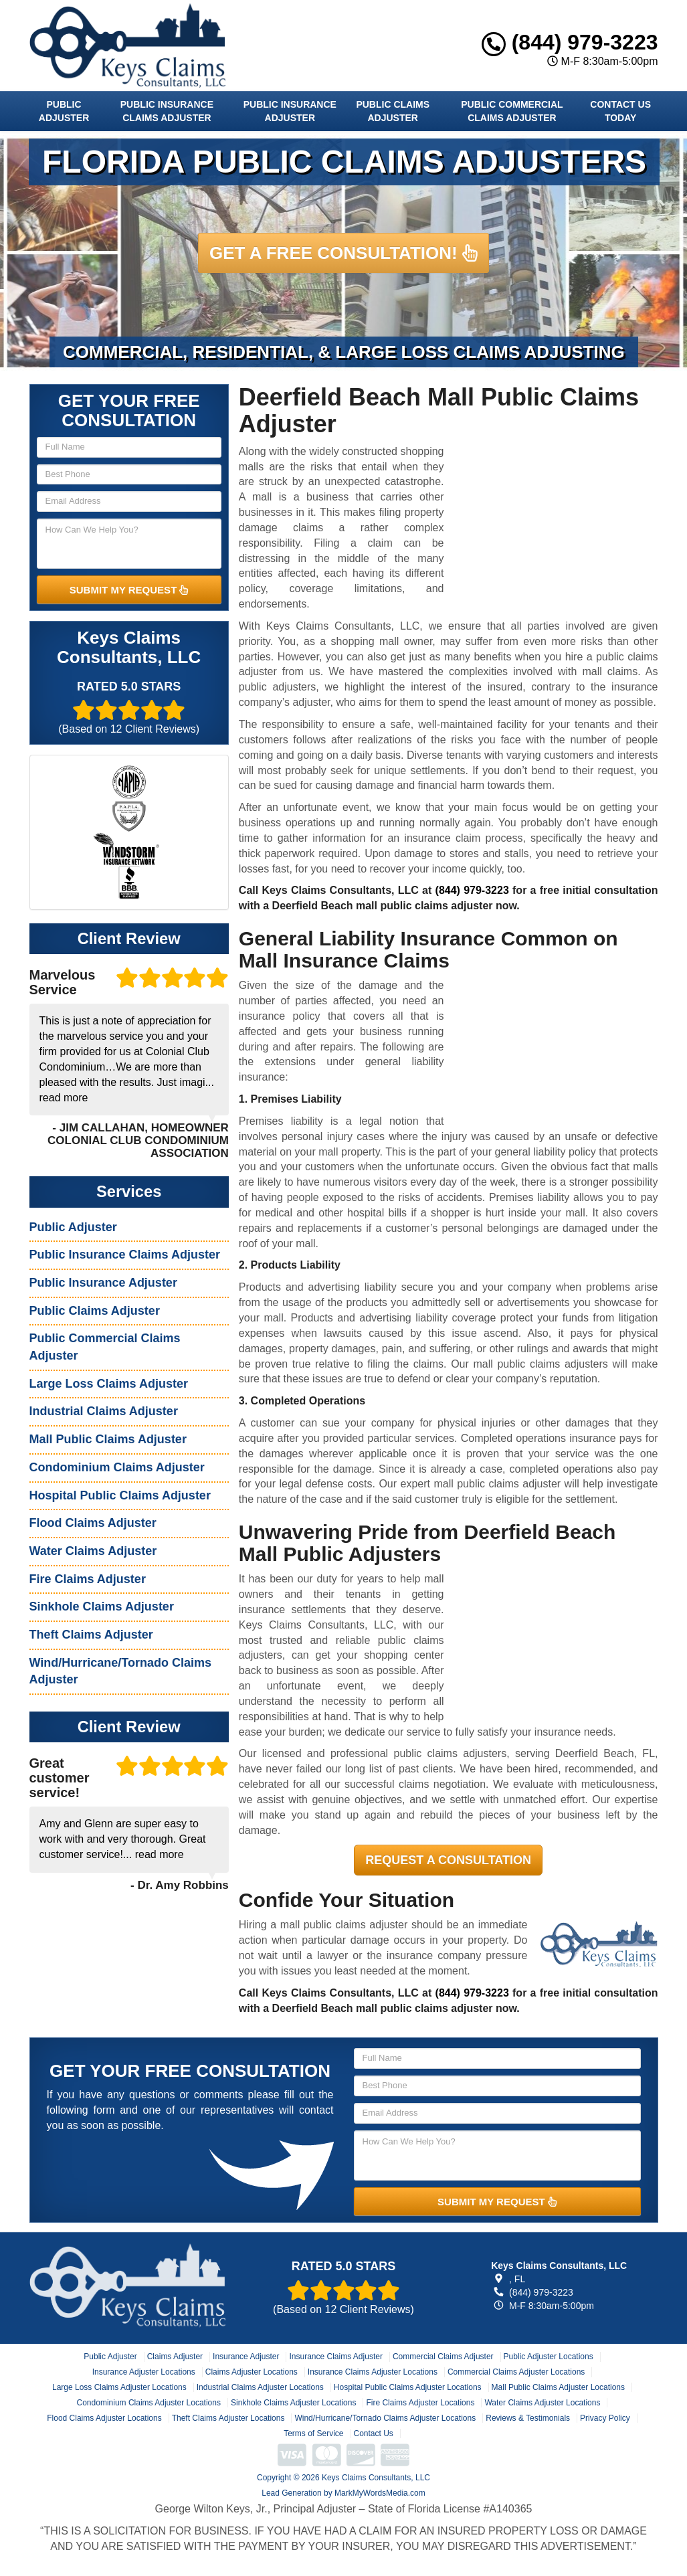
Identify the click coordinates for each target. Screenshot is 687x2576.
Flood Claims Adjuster (93, 1523)
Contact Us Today (620, 111)
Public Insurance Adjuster (289, 111)
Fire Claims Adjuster (87, 1579)
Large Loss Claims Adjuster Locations (119, 2387)
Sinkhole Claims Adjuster (101, 1606)
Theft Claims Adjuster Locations (228, 2418)
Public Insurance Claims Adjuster (166, 111)
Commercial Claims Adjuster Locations (516, 2372)
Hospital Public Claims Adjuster (120, 1495)
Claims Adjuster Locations (251, 2372)
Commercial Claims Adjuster (443, 2356)
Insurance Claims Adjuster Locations (372, 2372)
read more (63, 1097)
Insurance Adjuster (246, 2356)
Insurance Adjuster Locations (143, 2372)
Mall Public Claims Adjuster (108, 1439)
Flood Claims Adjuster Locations (104, 2418)
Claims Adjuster (175, 2356)
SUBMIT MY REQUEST (129, 589)
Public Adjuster (64, 111)
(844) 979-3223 (570, 42)
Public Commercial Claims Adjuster (512, 111)
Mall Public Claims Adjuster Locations (558, 2387)
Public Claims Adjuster (392, 111)
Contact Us (373, 2433)
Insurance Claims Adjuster (335, 2356)
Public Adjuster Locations (548, 2356)
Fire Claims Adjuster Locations (420, 2402)
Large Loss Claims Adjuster (108, 1383)
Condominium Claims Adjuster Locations (149, 2402)
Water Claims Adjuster (93, 1551)
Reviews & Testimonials (528, 2418)
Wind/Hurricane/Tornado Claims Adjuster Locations (385, 2418)
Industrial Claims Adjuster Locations (260, 2387)
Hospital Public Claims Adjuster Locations (408, 2387)
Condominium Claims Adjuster (117, 1467)
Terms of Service (313, 2433)
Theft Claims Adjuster (91, 1634)
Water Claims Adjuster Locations (542, 2402)
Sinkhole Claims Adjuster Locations (293, 2402)
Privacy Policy (605, 2418)
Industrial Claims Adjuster (103, 1411)
